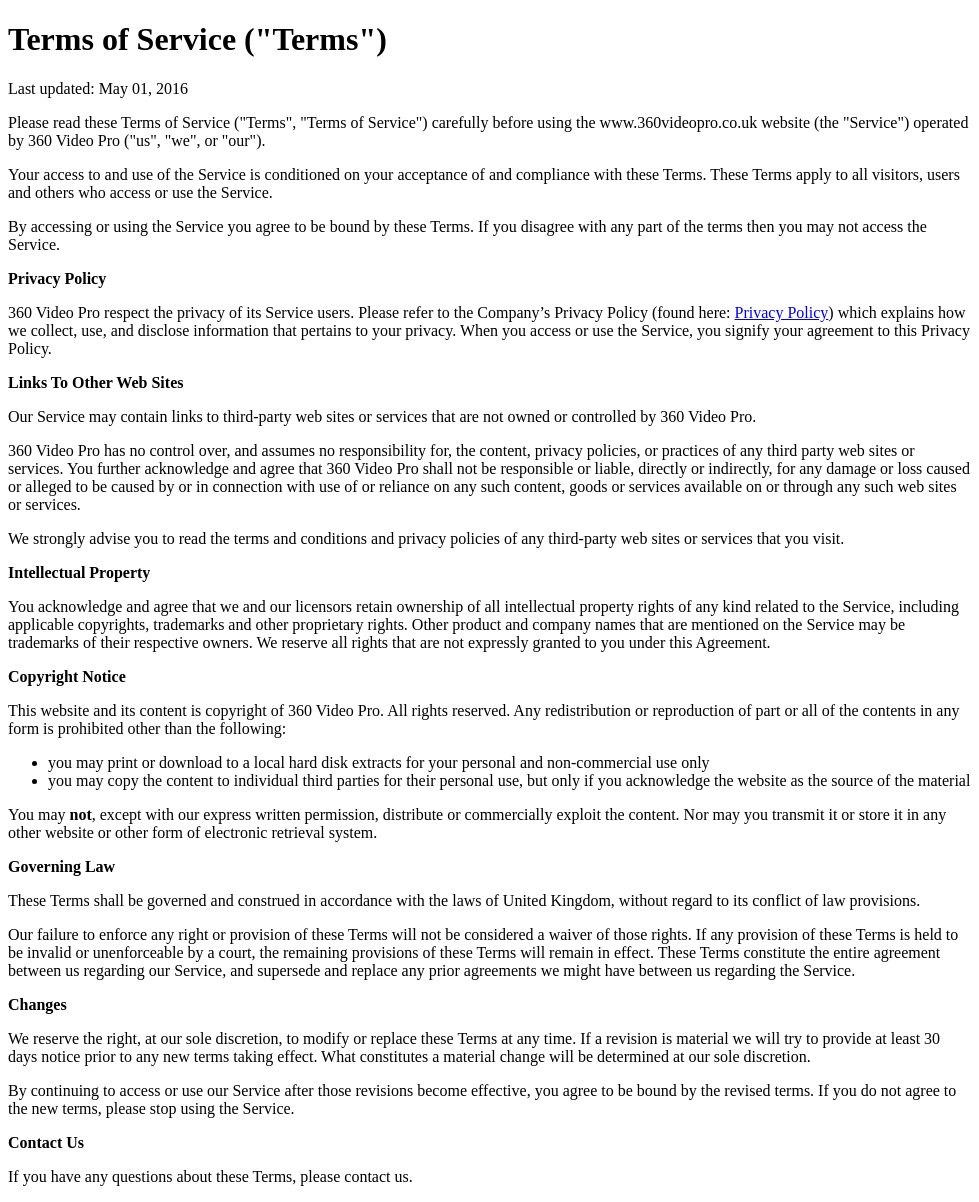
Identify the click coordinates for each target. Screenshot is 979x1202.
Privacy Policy (782, 312)
